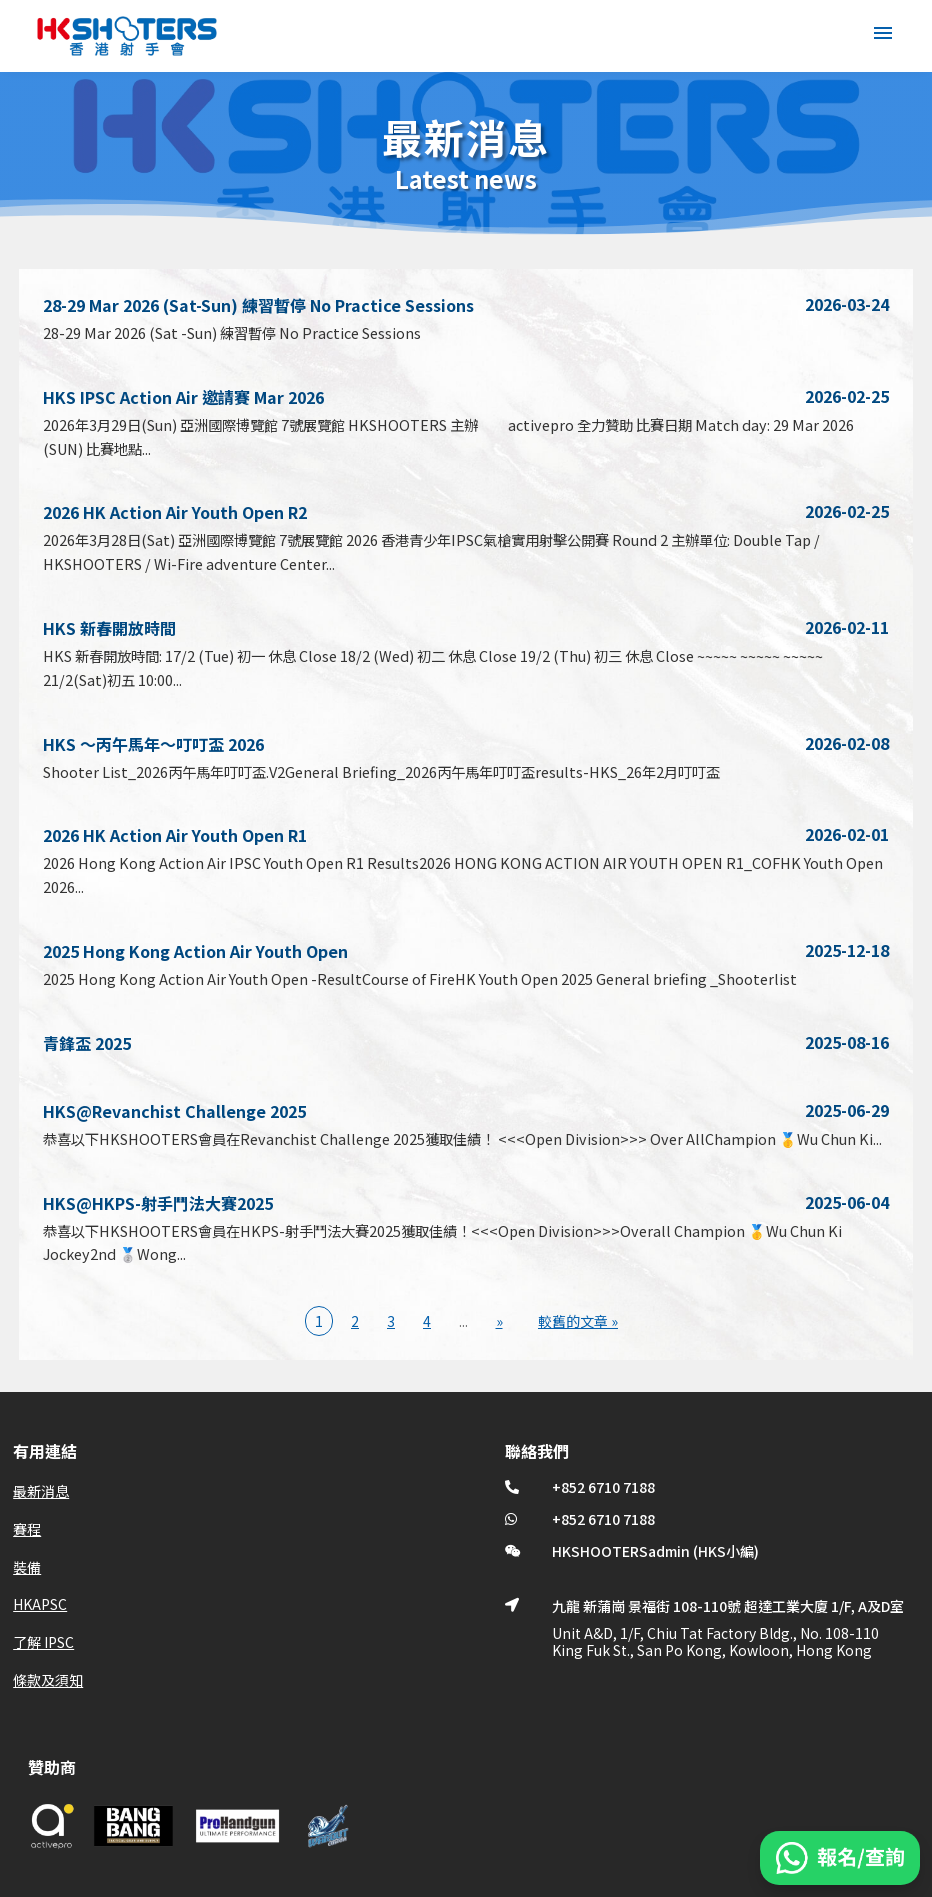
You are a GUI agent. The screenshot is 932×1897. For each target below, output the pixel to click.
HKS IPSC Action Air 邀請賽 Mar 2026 (183, 397)
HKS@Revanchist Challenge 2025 (174, 1111)
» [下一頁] (499, 1321)
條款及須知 (48, 1680)
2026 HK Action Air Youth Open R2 (175, 512)
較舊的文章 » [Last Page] (578, 1321)
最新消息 (41, 1491)
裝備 (27, 1567)
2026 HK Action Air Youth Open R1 (175, 835)
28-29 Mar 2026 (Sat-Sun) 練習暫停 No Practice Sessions (258, 305)
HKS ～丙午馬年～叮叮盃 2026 (153, 744)
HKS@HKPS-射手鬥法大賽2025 (158, 1203)
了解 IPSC (43, 1642)
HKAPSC (40, 1604)
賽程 (27, 1529)
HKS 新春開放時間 (109, 628)
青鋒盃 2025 (87, 1043)
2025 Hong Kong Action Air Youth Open (195, 951)
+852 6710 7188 (603, 1487)
